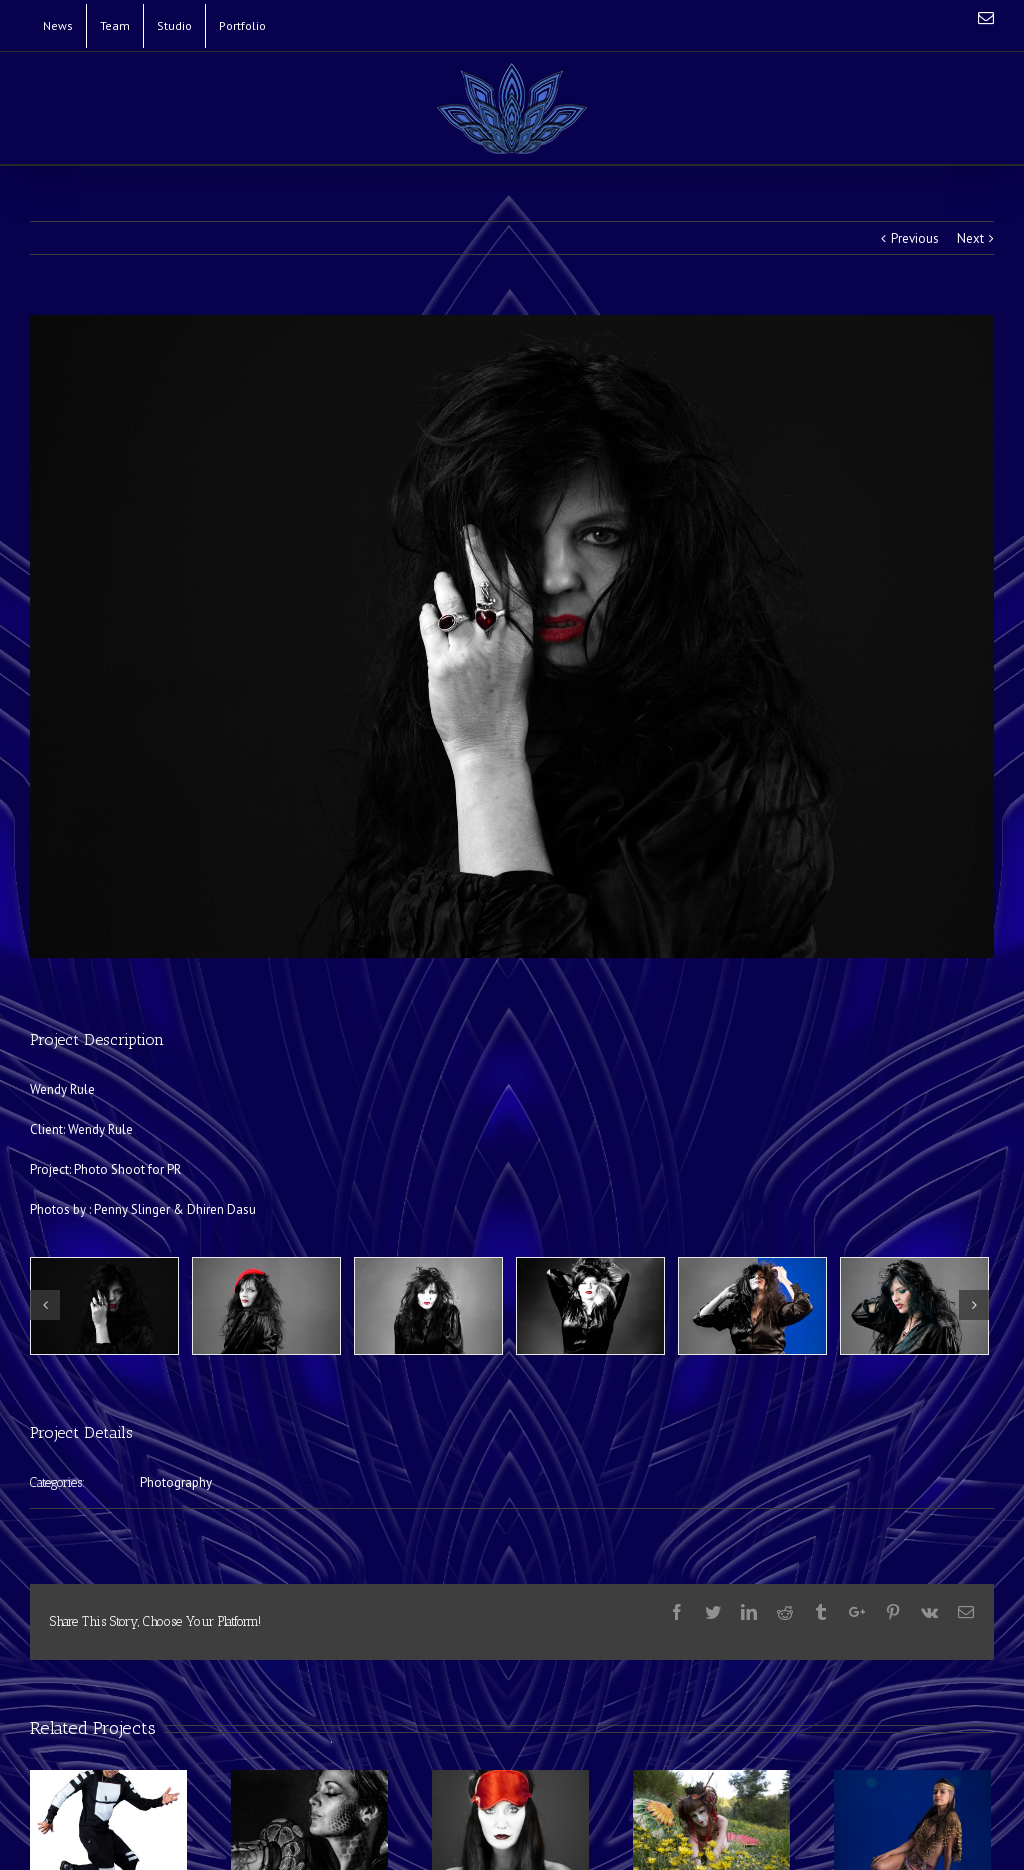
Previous (915, 238)
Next (970, 238)
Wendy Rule (100, 1129)
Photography (176, 1482)
